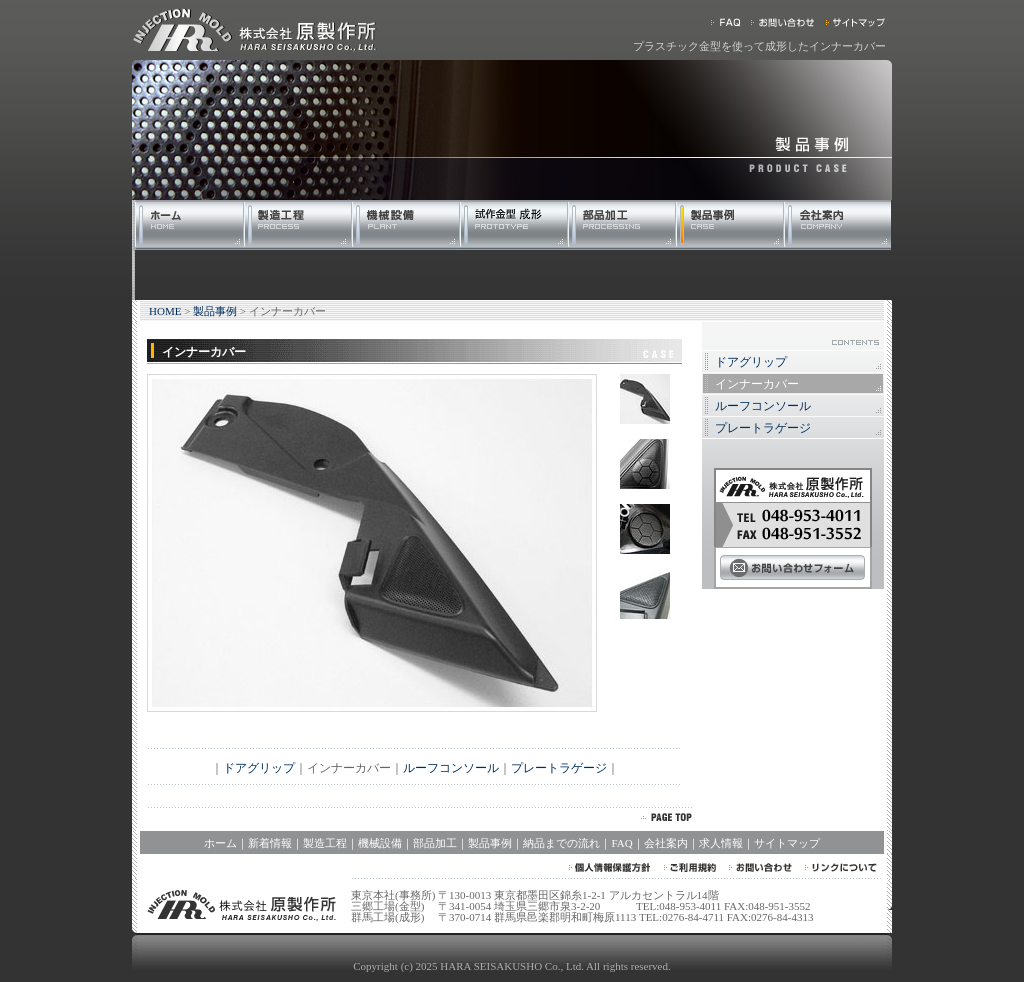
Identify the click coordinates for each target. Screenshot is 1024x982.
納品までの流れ (561, 843)
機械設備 (380, 843)
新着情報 (270, 843)
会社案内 (666, 843)
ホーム (220, 843)
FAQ (621, 843)
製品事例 (215, 311)
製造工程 (325, 843)
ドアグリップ (259, 768)
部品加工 (435, 843)
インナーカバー (757, 384)
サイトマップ (787, 843)
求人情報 (721, 843)
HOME (165, 311)
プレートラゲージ (559, 768)
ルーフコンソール (451, 768)
